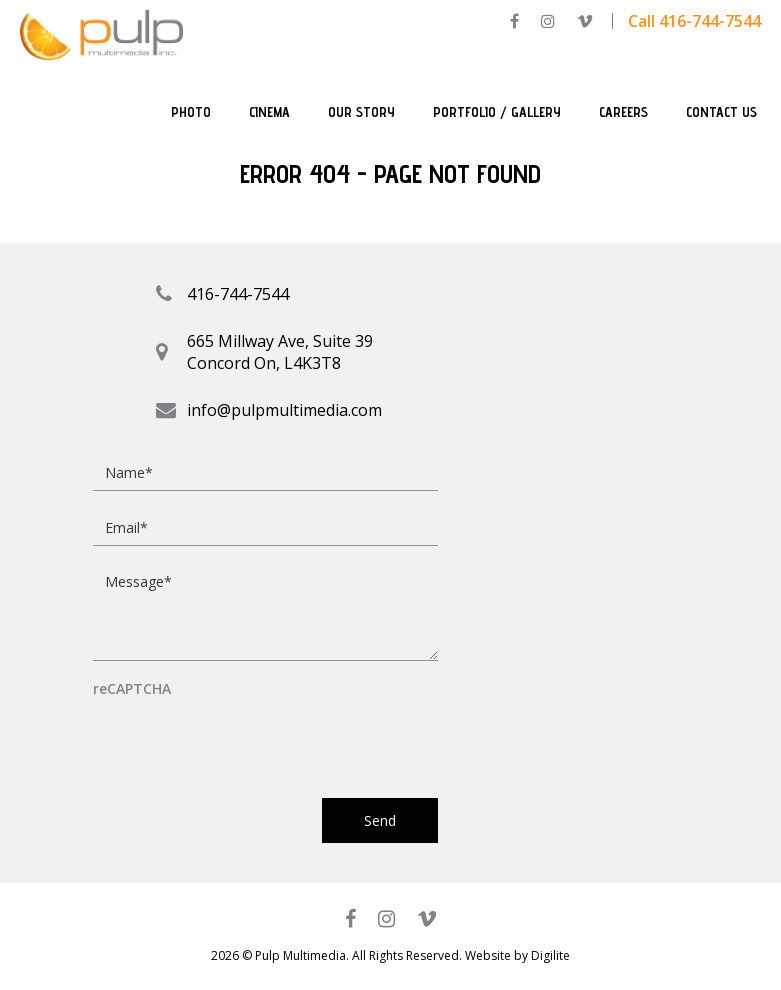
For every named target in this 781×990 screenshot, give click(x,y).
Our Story (361, 112)
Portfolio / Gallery (497, 112)
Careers (623, 112)
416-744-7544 (238, 294)
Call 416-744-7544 (694, 21)
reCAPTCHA (132, 689)
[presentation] (245, 739)
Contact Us (721, 112)
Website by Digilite (517, 955)
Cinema (269, 112)
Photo (191, 112)
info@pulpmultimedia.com (284, 410)
